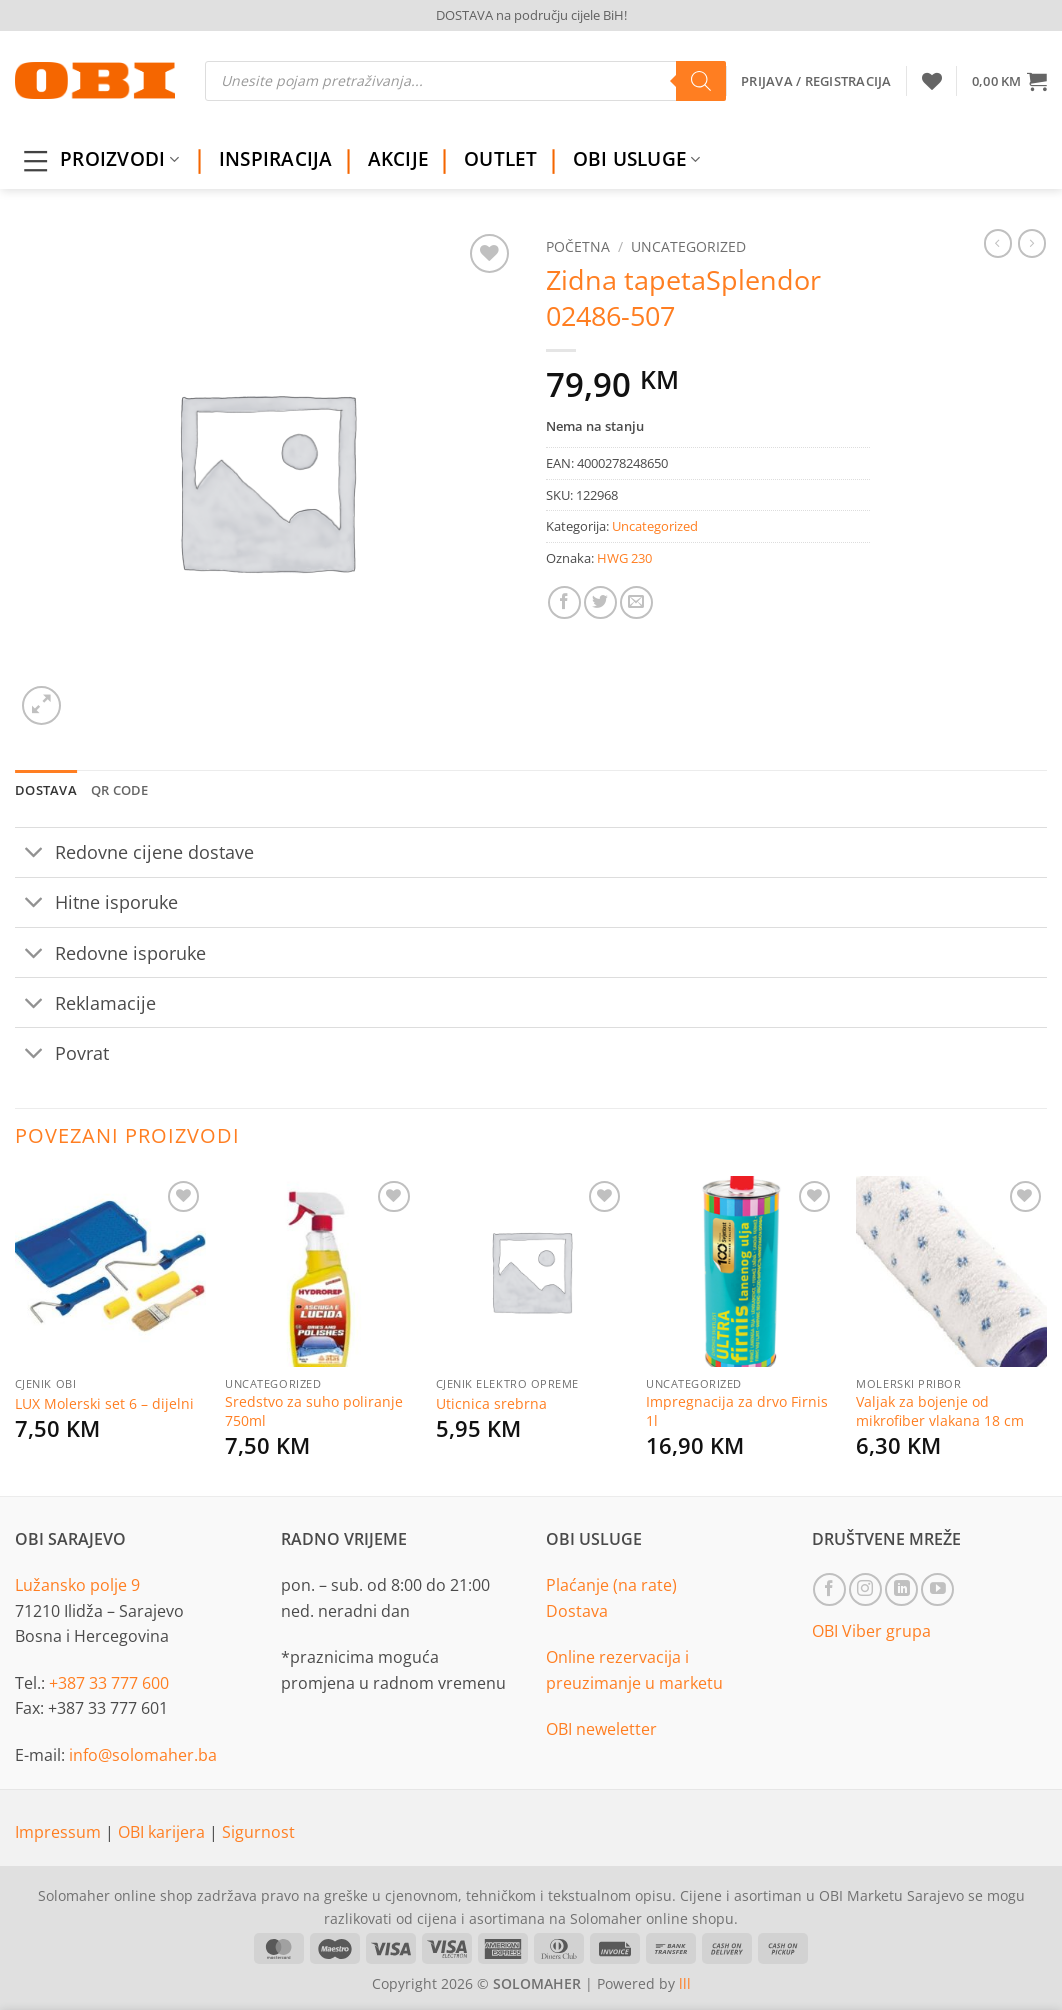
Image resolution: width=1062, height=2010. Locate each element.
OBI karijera (163, 1832)
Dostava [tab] (46, 790)
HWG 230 (624, 558)
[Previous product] (1032, 243)
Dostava (577, 1611)
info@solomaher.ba (143, 1755)
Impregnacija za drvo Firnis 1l (737, 1411)
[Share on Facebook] (564, 602)
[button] (1009, 81)
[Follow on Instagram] (865, 1589)
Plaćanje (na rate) (611, 1585)
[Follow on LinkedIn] (901, 1589)
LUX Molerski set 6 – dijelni (104, 1404)
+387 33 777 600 (109, 1683)
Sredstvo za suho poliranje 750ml (314, 1411)
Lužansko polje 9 (77, 1585)
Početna (578, 246)
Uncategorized (688, 246)
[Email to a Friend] (636, 602)
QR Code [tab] (120, 790)
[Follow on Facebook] (829, 1589)
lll (685, 1983)
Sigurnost (258, 1832)
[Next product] (998, 243)
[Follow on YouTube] (937, 1589)
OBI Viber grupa (871, 1631)
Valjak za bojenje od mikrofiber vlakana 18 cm (940, 1411)
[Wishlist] (932, 81)
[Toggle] (34, 854)
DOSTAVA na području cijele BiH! (531, 15)
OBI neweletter (601, 1729)
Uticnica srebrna (491, 1404)
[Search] (701, 81)
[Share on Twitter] (600, 602)
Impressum (60, 1832)
